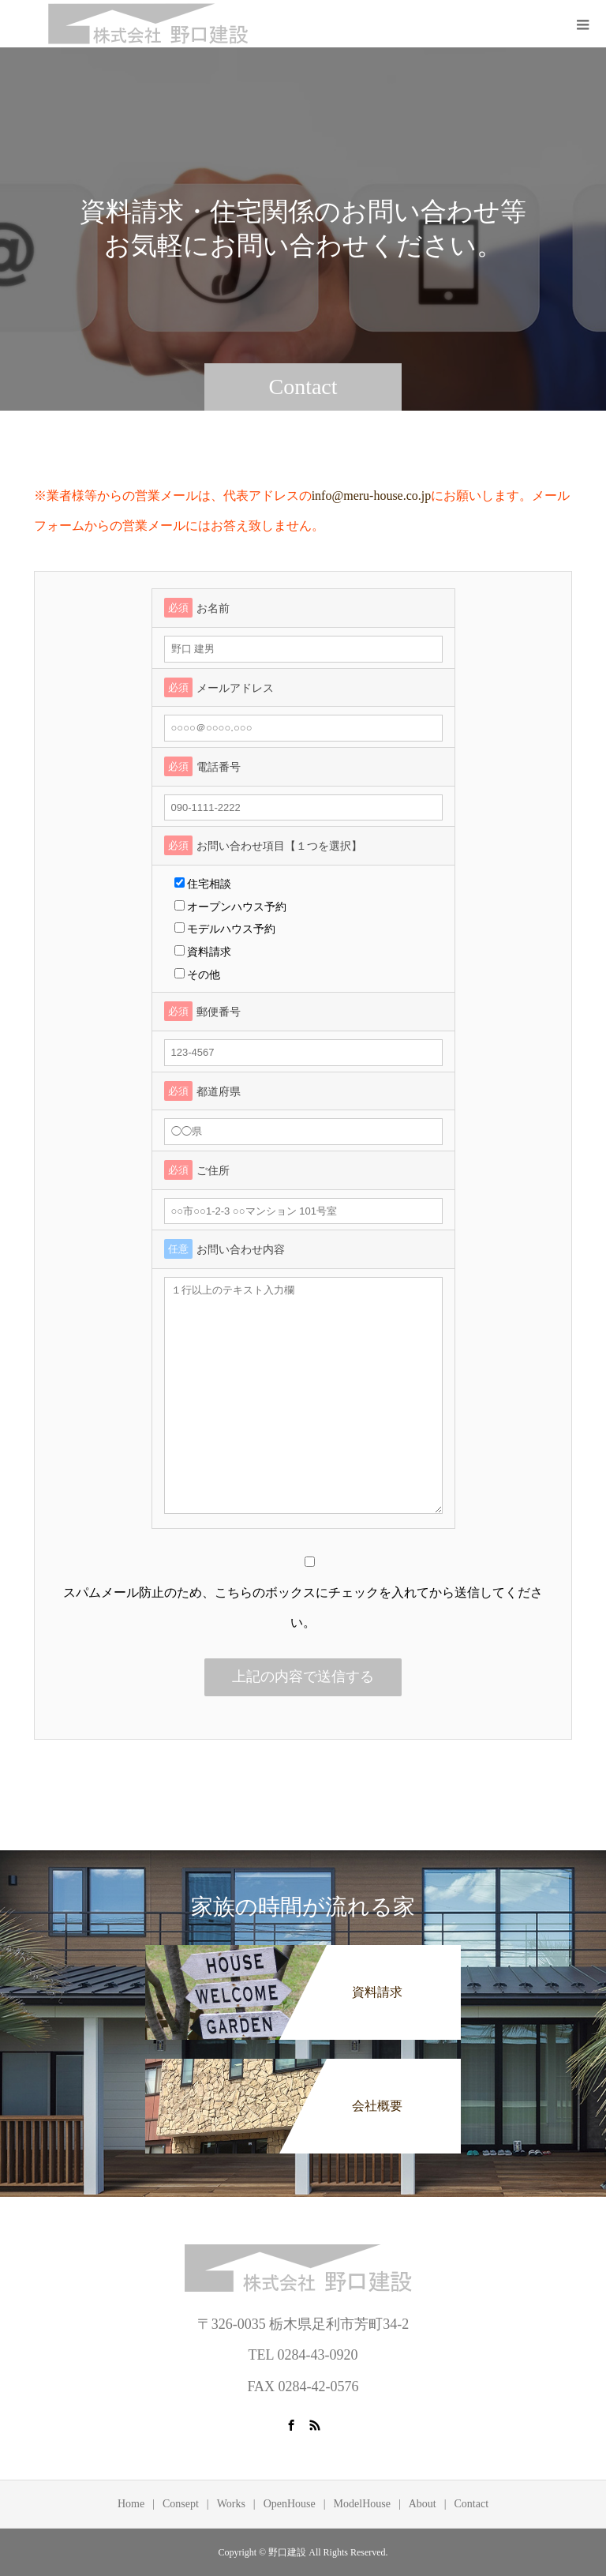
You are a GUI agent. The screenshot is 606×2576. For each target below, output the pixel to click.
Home (131, 2504)
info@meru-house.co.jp (372, 495)
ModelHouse (362, 2504)
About (422, 2504)
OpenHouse (290, 2504)
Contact (471, 2504)
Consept (181, 2504)
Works (231, 2504)
